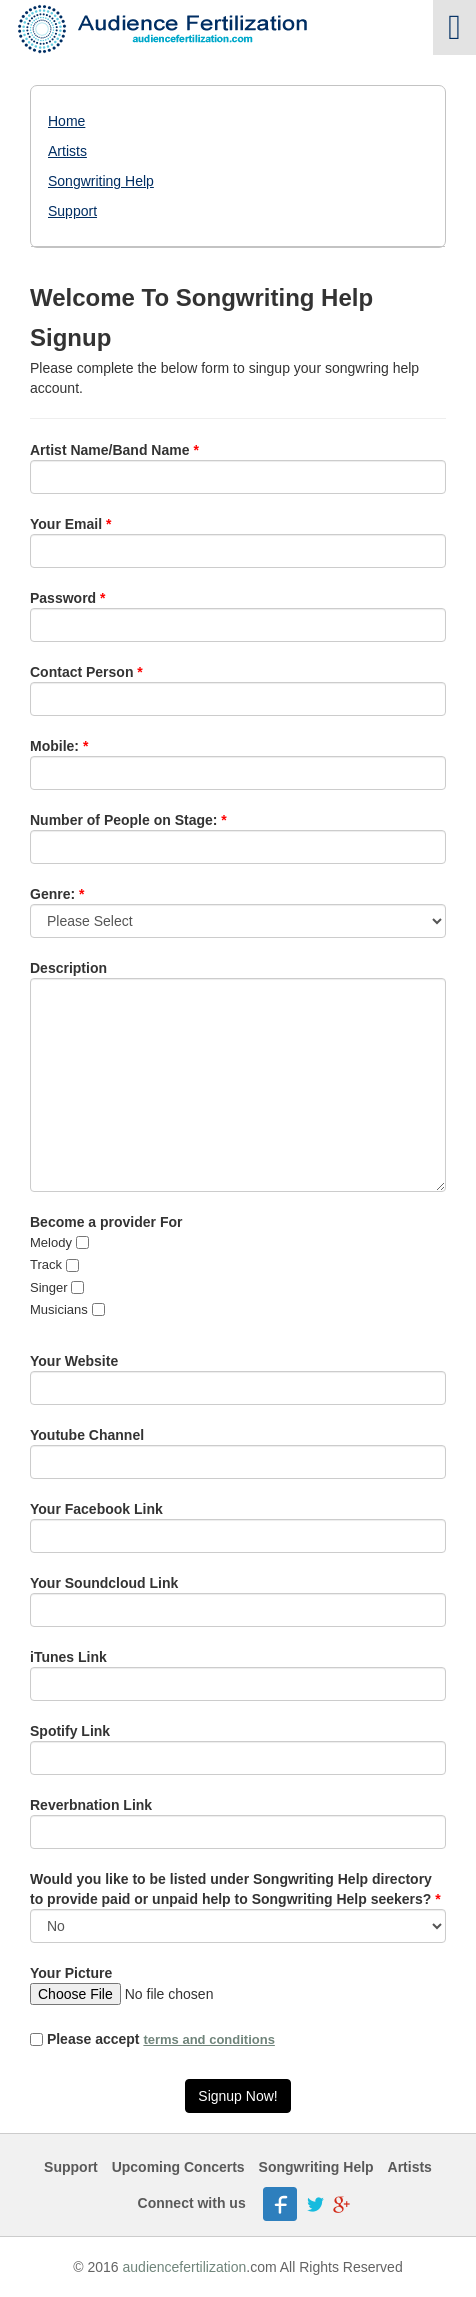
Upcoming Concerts (178, 2167)
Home (66, 121)
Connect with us (192, 2203)
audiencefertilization (185, 2267)
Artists (67, 151)
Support (72, 211)
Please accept (152, 2039)
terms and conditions (208, 2039)
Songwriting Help (101, 181)
